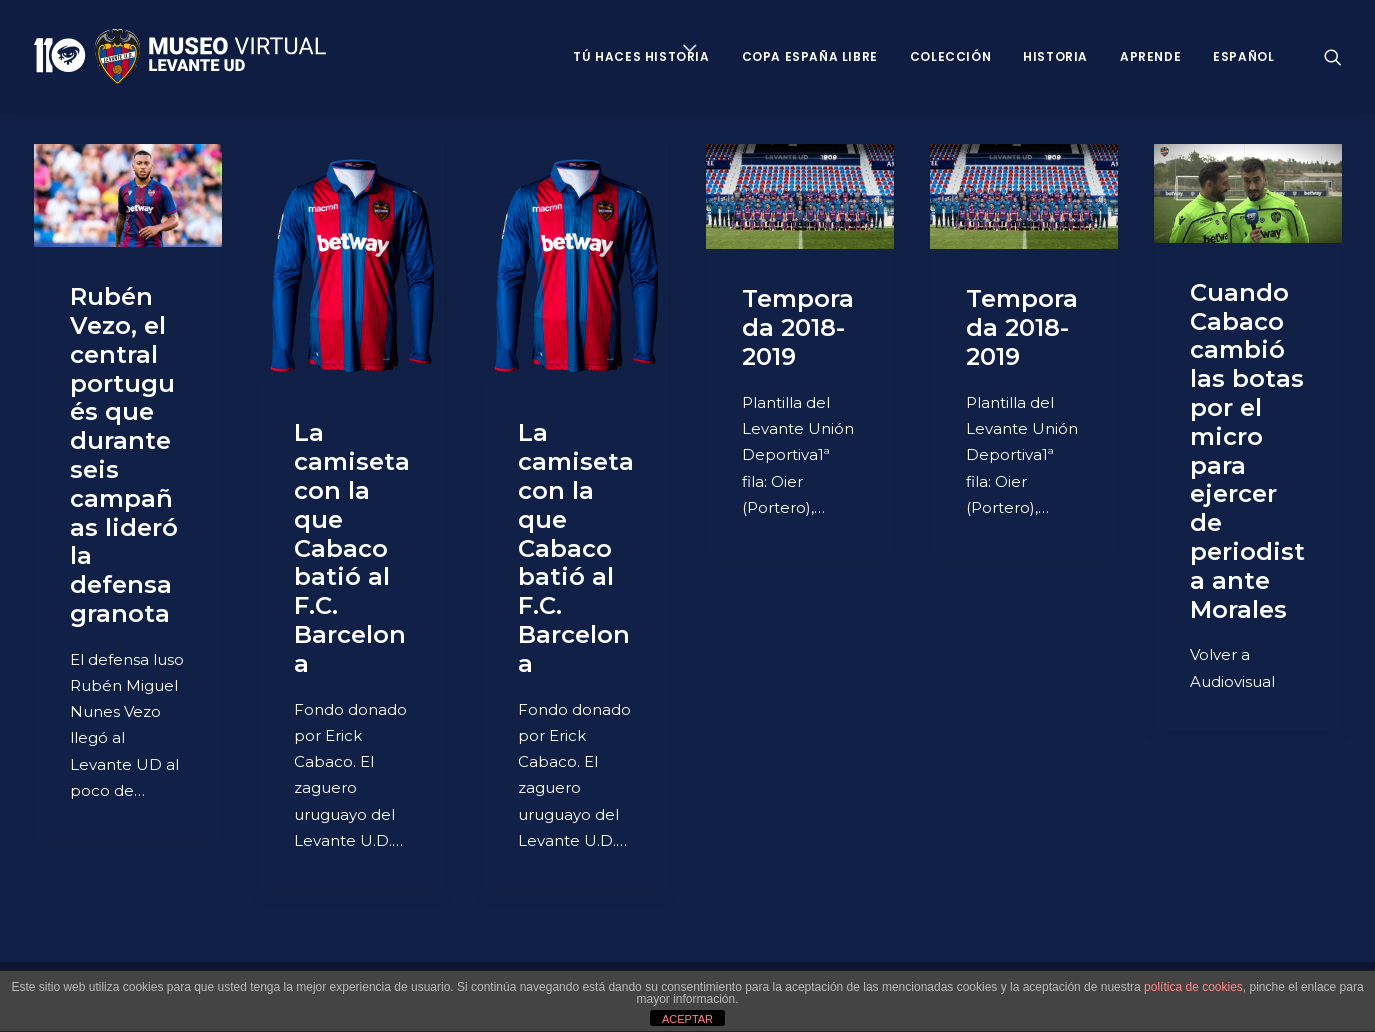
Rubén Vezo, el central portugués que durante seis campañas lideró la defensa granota (124, 455)
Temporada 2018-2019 (798, 327)
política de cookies (1193, 987)
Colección (950, 56)
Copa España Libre (810, 56)
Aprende (1150, 56)
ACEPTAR (687, 1019)
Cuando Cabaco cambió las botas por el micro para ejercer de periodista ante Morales (1247, 451)
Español (1243, 56)
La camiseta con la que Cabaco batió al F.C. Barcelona (352, 547)
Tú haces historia (641, 56)
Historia (1055, 56)
